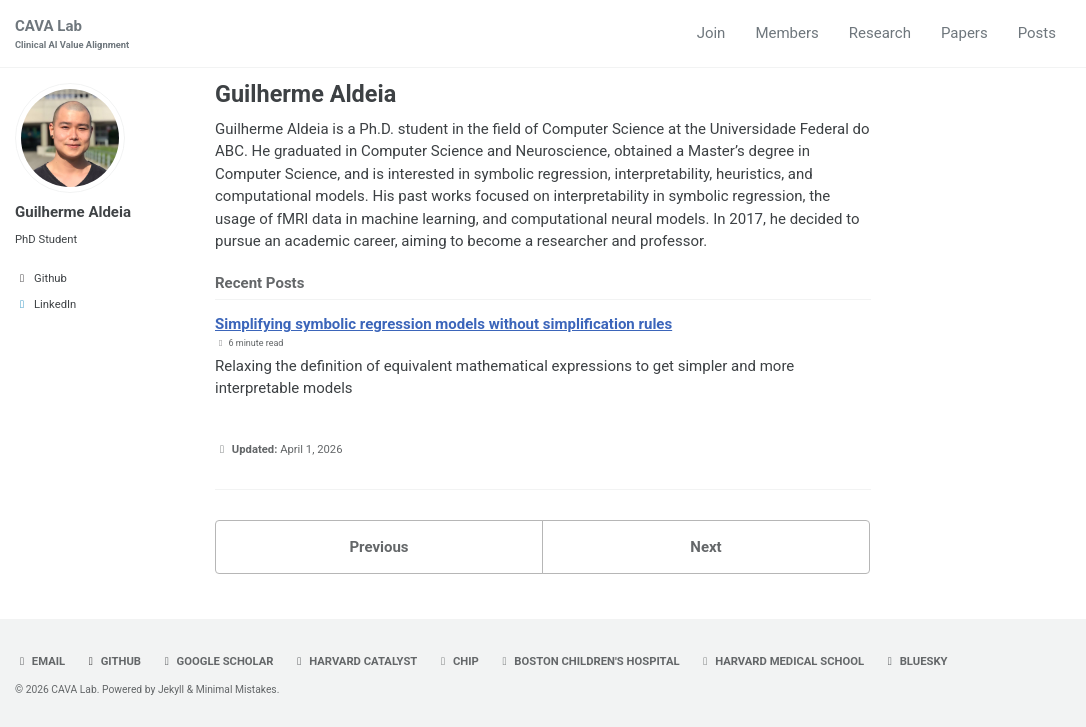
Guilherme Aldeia (73, 212)
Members (786, 33)
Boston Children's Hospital (588, 661)
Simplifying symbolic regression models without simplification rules (443, 324)
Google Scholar (217, 661)
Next (705, 547)
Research (880, 33)
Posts (1037, 33)
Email (40, 661)
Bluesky (915, 661)
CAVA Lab (72, 34)
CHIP (457, 661)
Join (711, 33)
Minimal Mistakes (236, 689)
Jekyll (171, 689)
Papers (964, 33)
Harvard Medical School (781, 661)
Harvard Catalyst (354, 661)
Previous (378, 547)
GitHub (112, 661)
